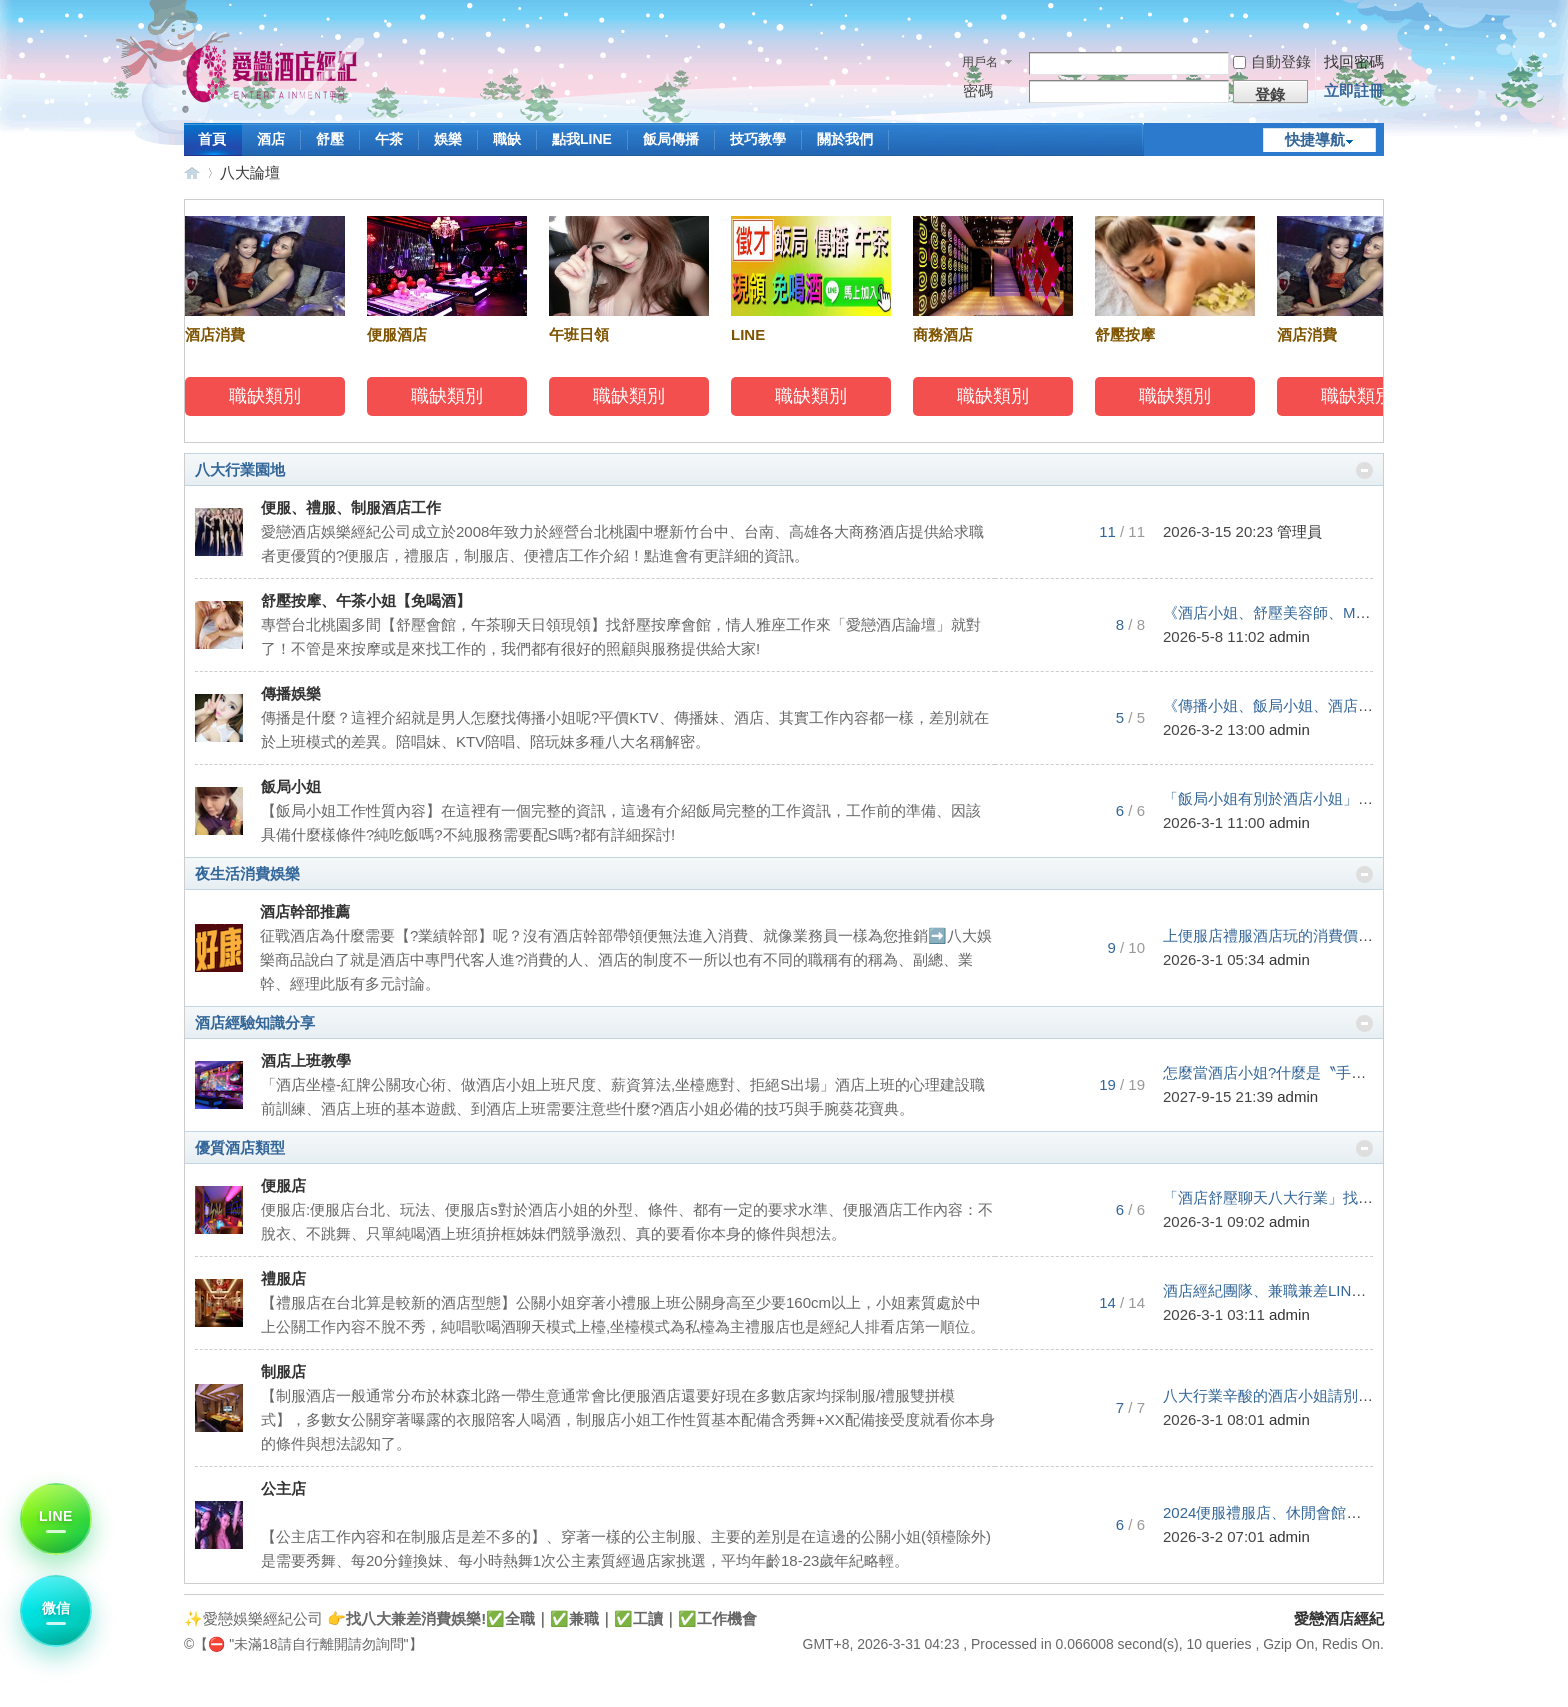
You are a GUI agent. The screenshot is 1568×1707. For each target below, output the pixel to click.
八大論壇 (250, 172)
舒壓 (330, 139)
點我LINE (582, 139)
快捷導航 (1315, 139)
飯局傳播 (671, 139)
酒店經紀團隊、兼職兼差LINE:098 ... (1285, 1290)
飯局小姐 (291, 786)
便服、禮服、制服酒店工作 (351, 507)
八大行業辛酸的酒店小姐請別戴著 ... (1284, 1395)
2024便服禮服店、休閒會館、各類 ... (1285, 1512)
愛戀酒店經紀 (192, 172)
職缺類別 (268, 396)
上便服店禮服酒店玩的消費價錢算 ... (1284, 935)
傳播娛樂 (291, 693)
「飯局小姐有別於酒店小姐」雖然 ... (1284, 798)
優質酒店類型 (240, 1147)
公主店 (283, 1488)
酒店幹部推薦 (305, 911)
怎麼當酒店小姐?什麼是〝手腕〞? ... (1284, 1072)
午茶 (389, 139)
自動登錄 (1272, 61)
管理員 (1299, 531)
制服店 (283, 1371)
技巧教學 (758, 139)
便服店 (283, 1185)
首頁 (212, 139)
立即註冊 (1354, 90)
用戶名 (980, 62)
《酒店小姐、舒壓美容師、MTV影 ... (1284, 612)
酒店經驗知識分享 (255, 1022)
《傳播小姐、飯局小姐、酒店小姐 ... (1284, 705)
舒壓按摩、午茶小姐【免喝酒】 (366, 600)
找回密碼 (1354, 61)
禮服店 (283, 1278)
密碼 (978, 90)
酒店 (271, 139)
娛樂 (448, 139)
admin (1289, 636)
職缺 (507, 139)
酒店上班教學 (306, 1060)
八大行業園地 (240, 469)
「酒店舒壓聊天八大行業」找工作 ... (1284, 1197)
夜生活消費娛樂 (247, 873)
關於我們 (845, 139)
